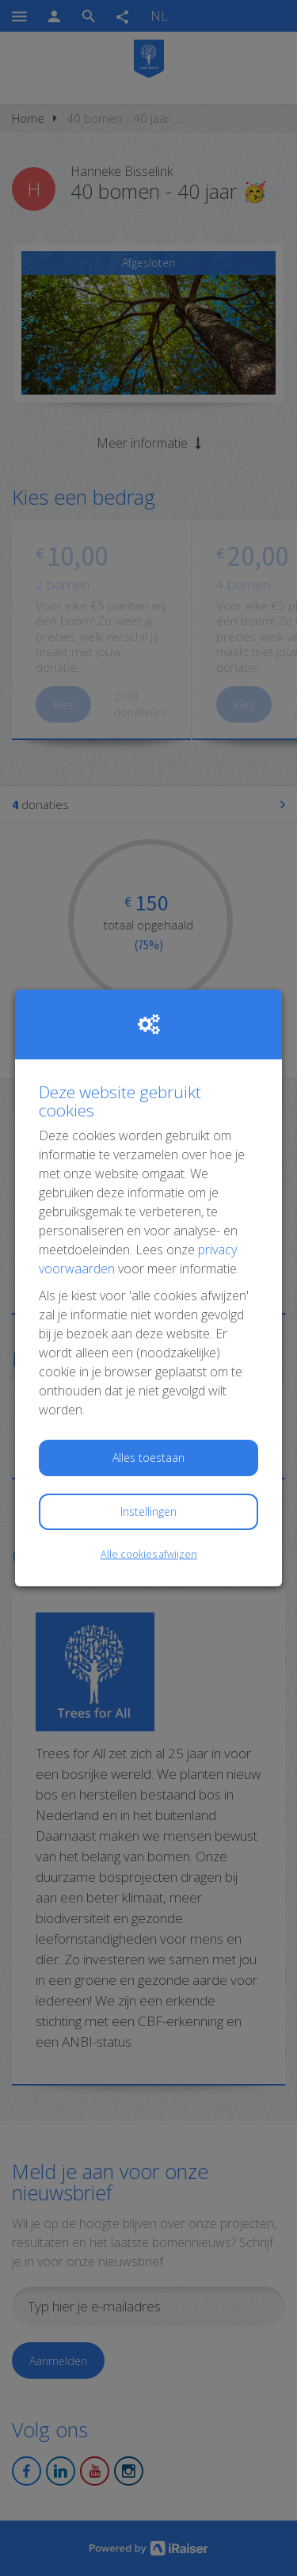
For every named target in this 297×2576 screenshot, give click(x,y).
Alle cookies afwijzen (149, 1554)
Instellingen (148, 1511)
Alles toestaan (148, 1457)
